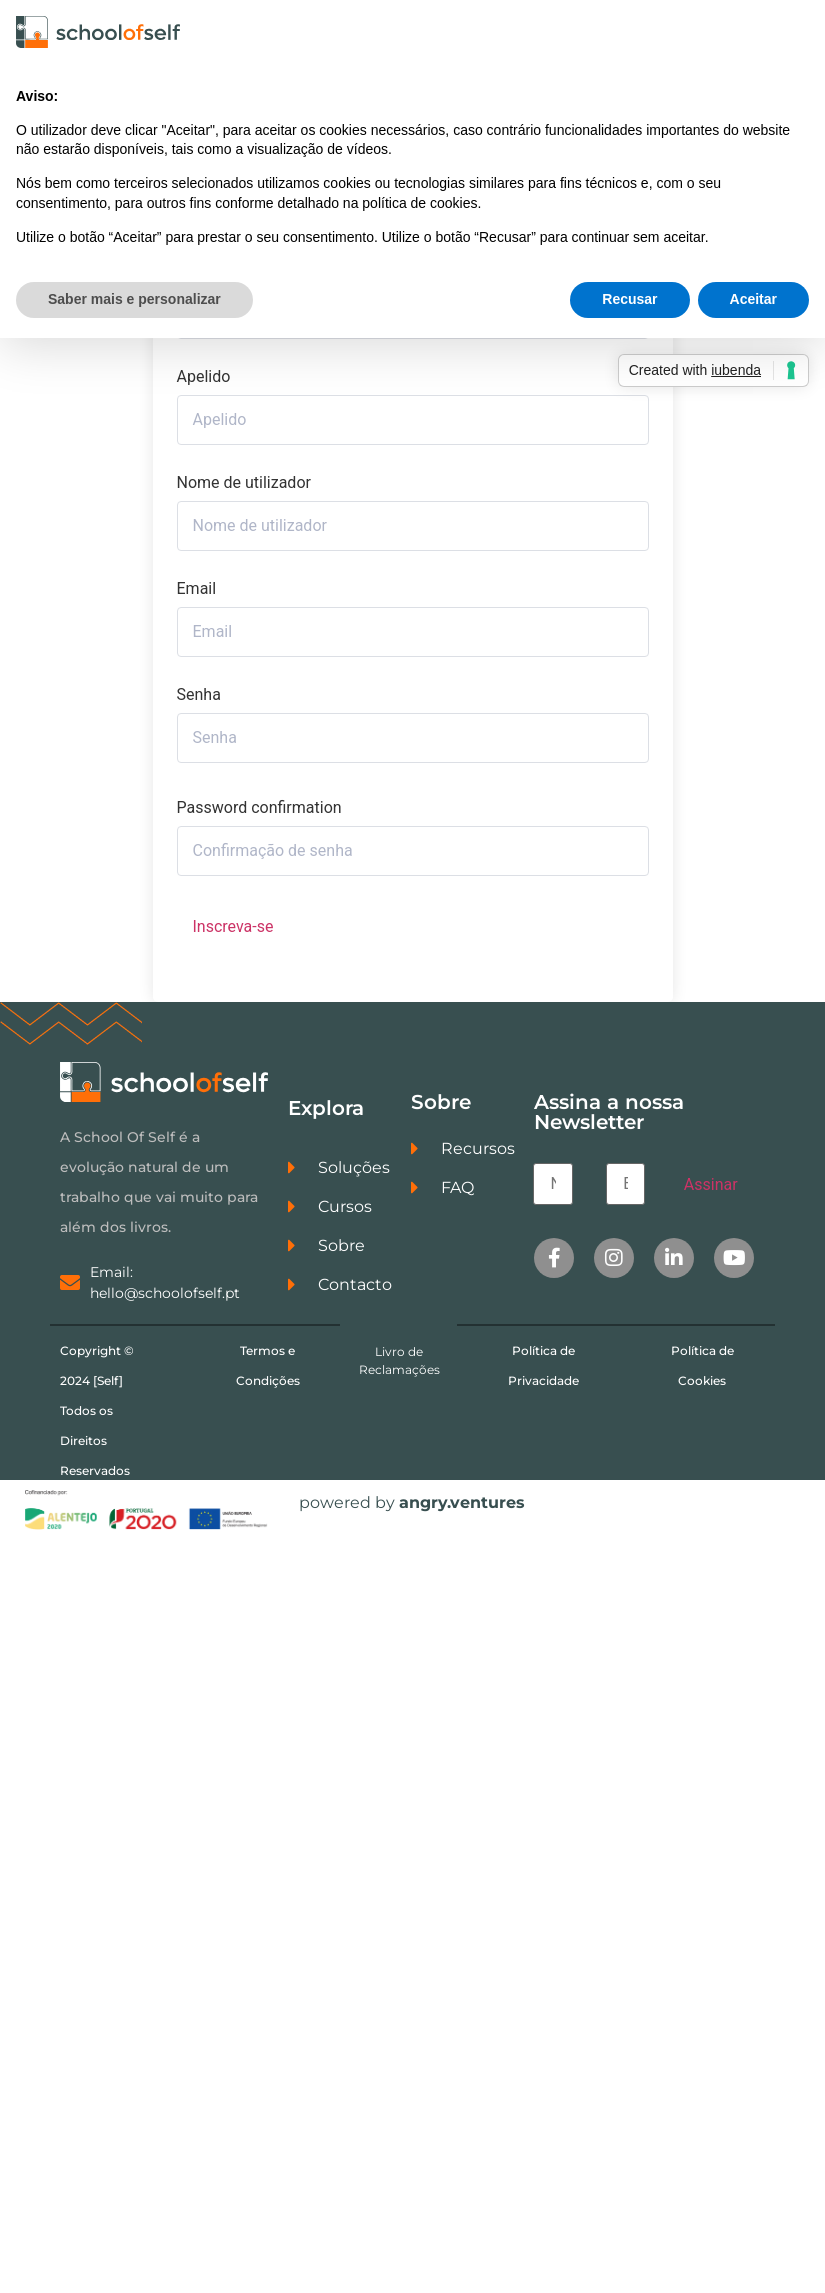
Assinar (711, 1184)
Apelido (204, 377)
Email (197, 589)
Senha (199, 695)
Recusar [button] (629, 299)
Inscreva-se (233, 926)
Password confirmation (259, 808)
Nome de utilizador (244, 483)
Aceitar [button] (753, 299)
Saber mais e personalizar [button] (134, 299)
